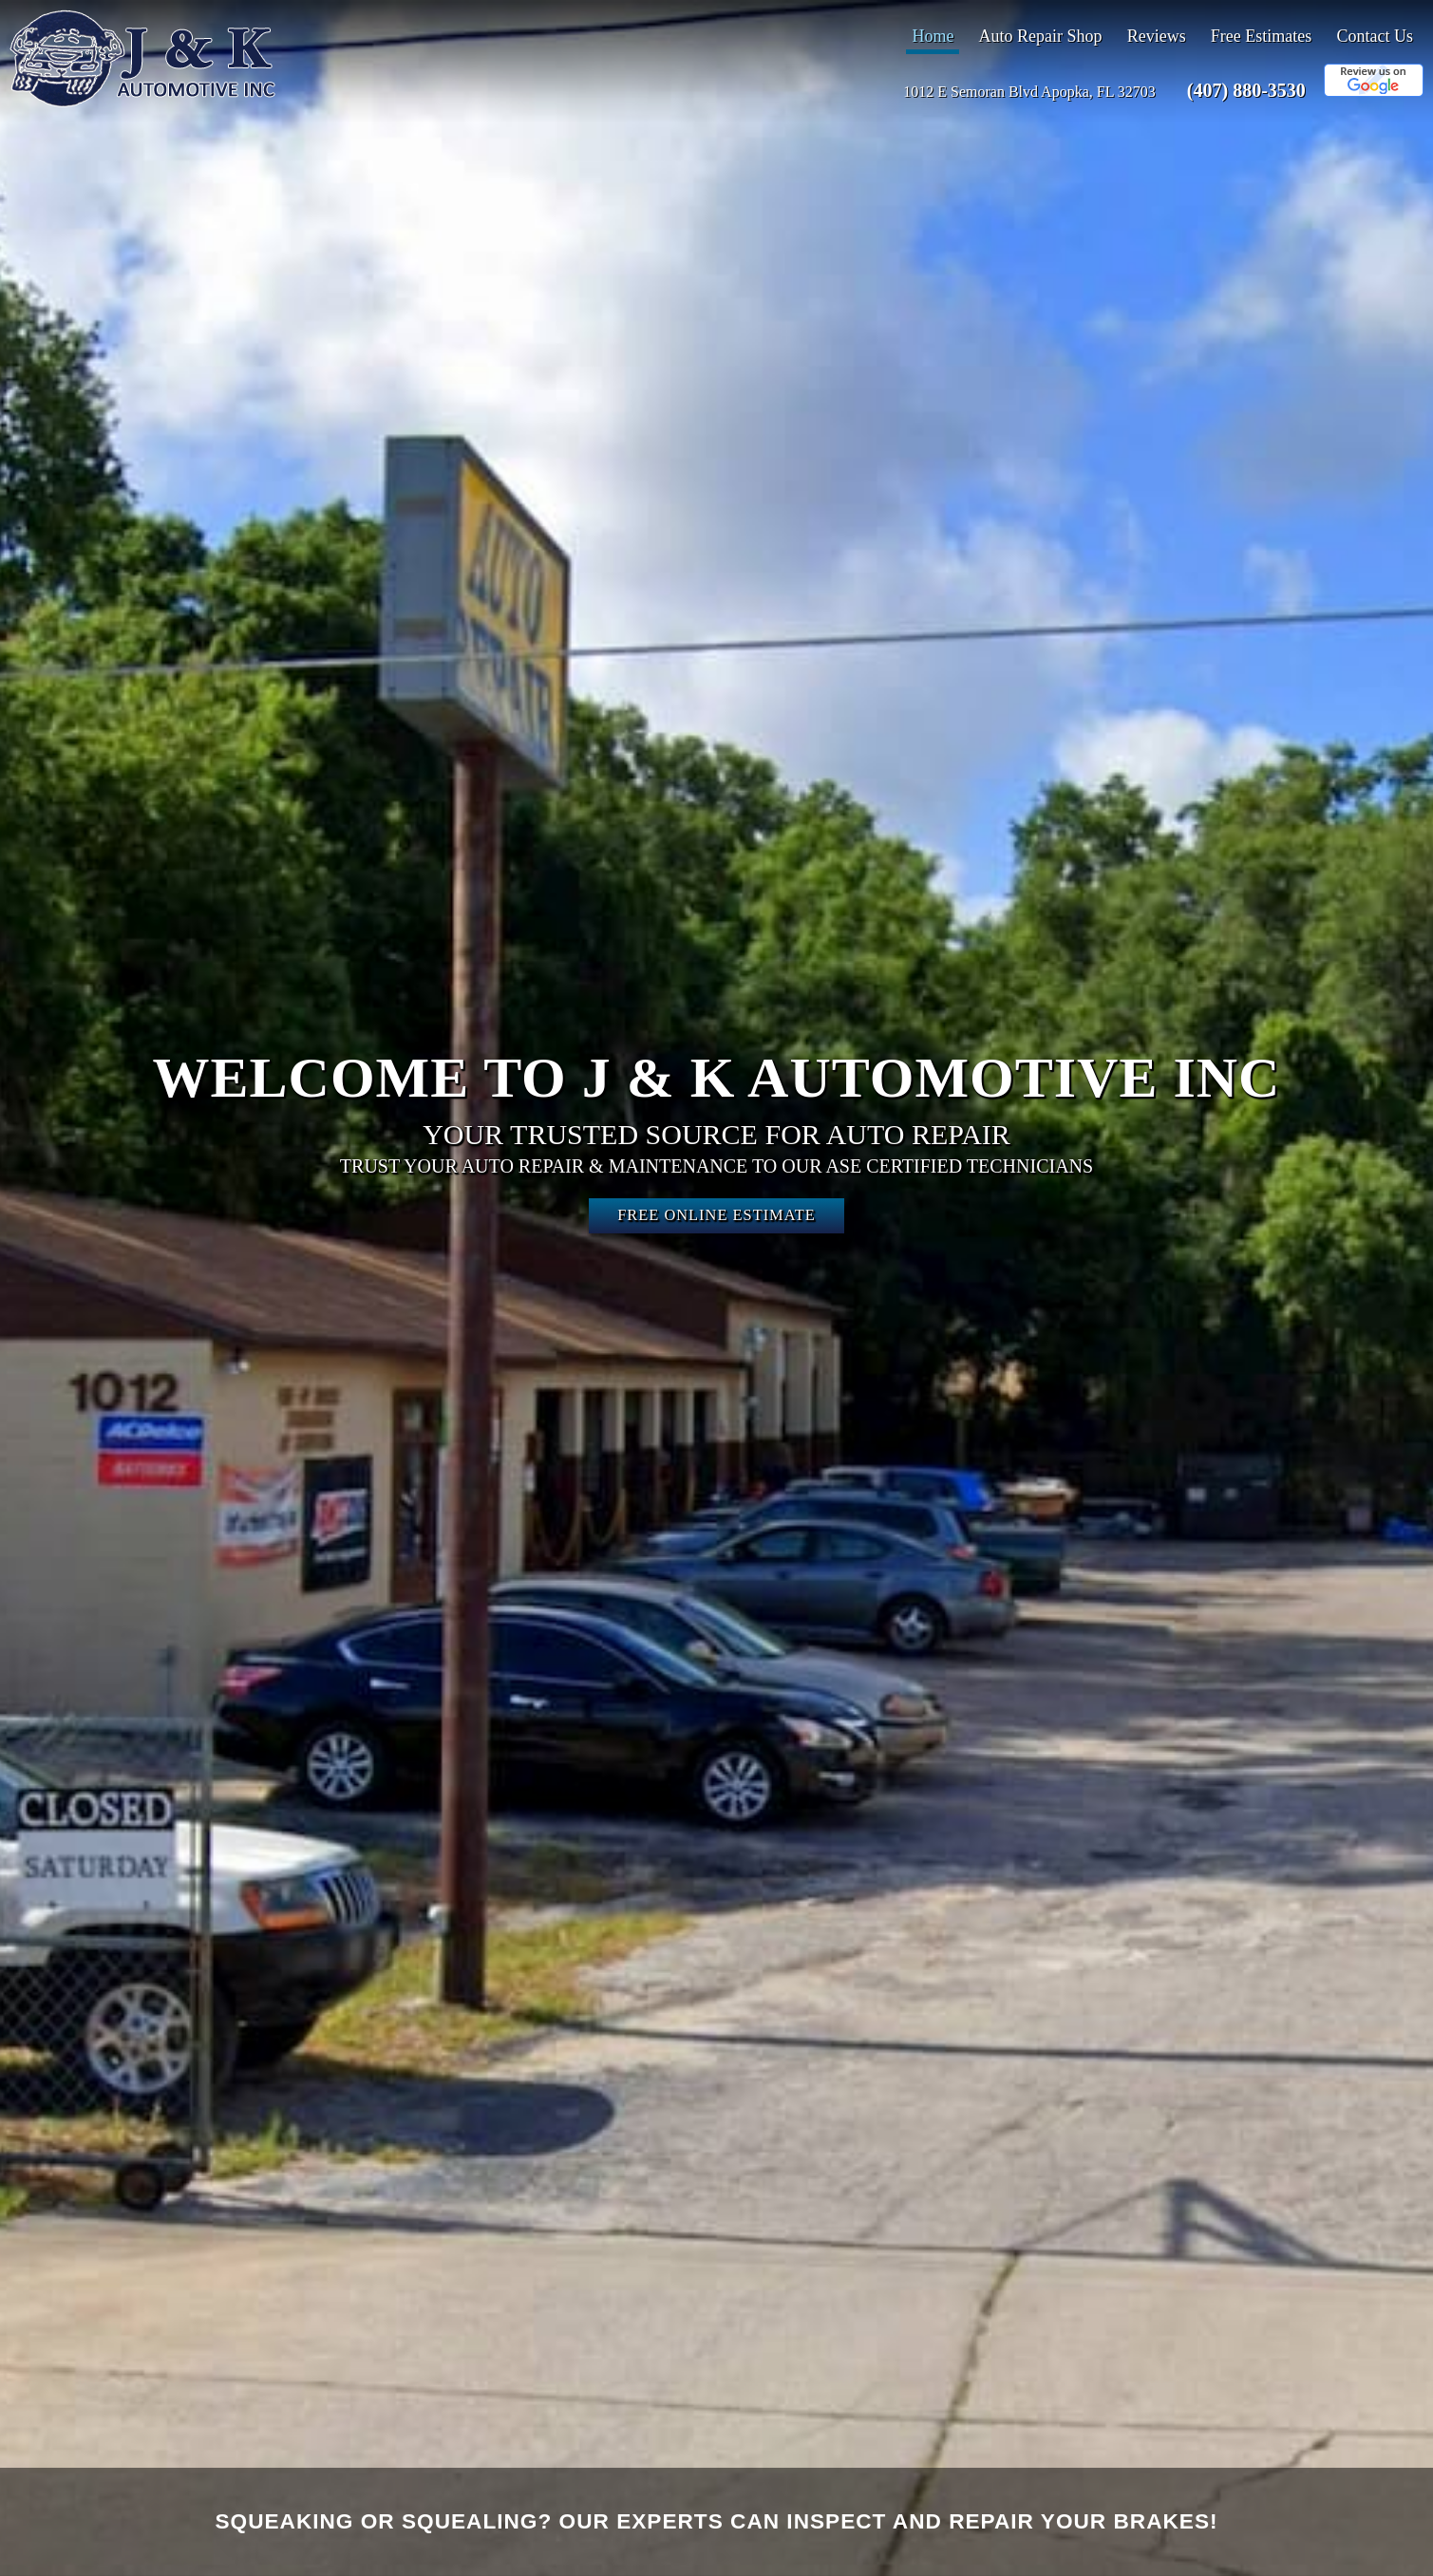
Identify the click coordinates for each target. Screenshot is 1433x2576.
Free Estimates (1261, 36)
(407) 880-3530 (1246, 90)
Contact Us (1375, 36)
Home (932, 36)
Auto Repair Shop (1041, 36)
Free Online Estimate (717, 1215)
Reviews (1156, 36)
